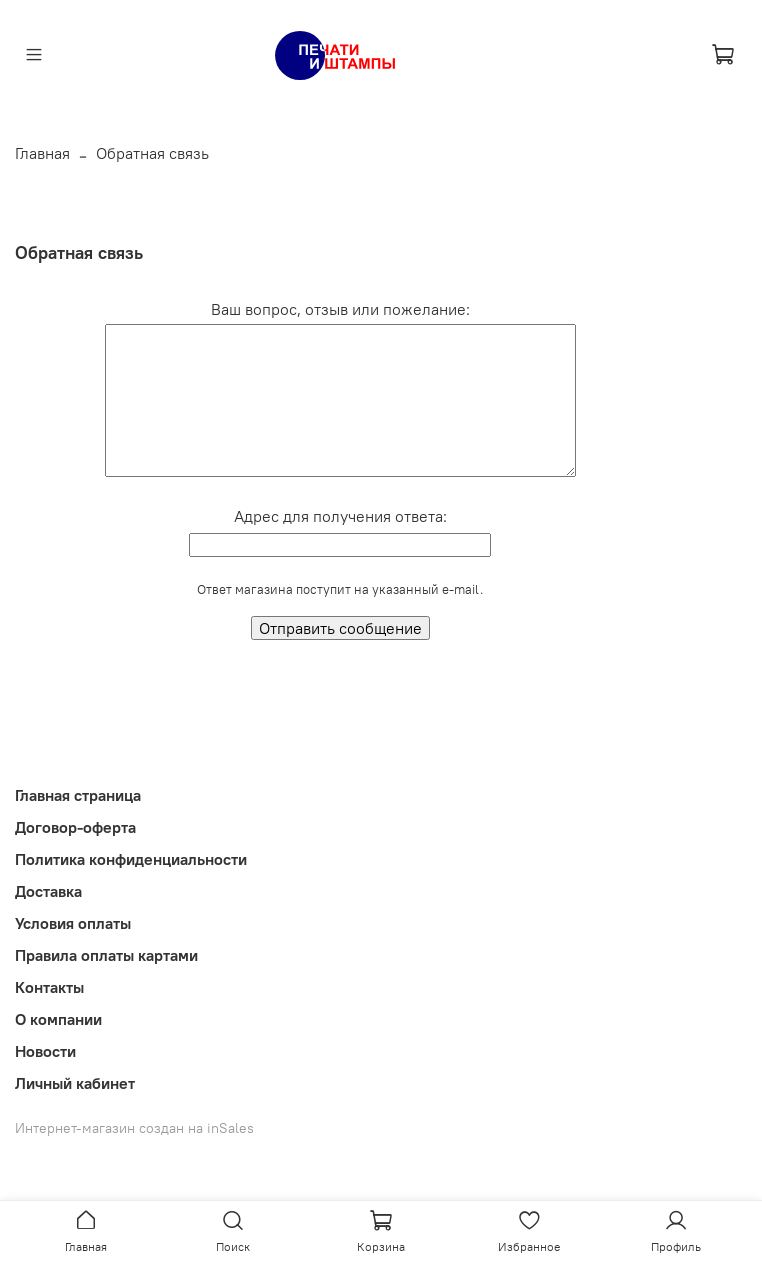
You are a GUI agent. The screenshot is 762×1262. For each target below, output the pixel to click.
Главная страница (78, 795)
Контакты (49, 987)
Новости (45, 1051)
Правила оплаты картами (106, 955)
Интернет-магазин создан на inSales (134, 1128)
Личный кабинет (75, 1083)
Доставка (48, 891)
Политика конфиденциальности (131, 859)
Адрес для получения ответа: (340, 516)
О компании (58, 1019)
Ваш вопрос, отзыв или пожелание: (340, 309)
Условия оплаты (73, 923)
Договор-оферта (75, 827)
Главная (42, 153)
